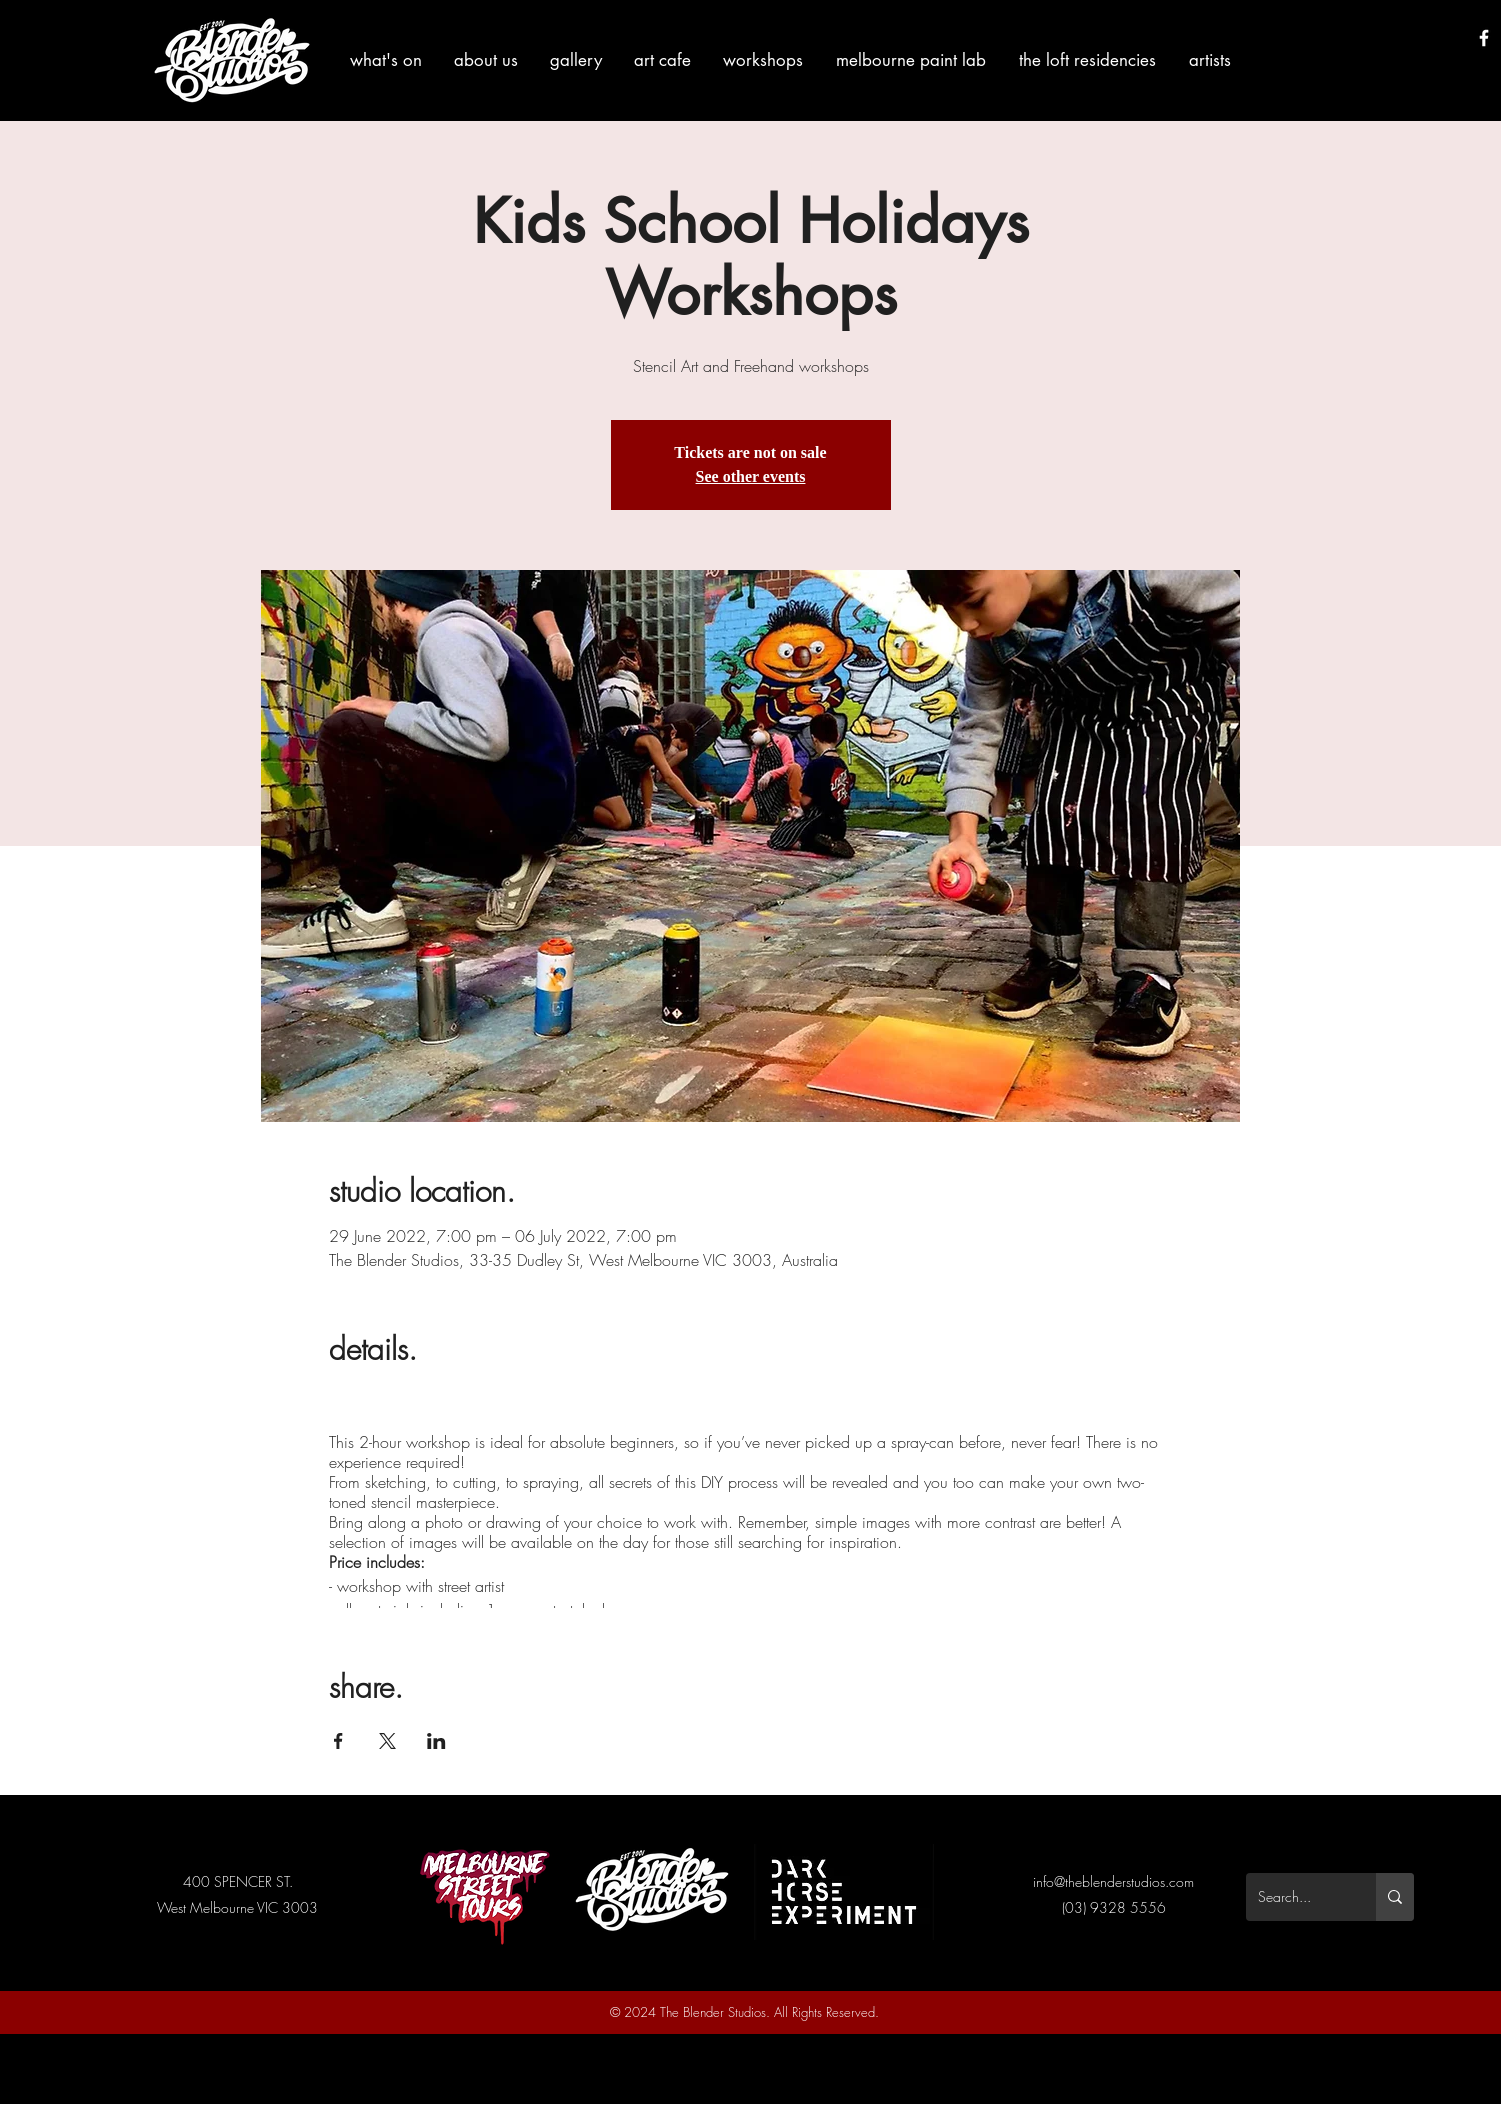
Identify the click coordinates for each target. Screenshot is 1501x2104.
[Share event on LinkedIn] (436, 1741)
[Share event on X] (387, 1741)
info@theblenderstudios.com (1113, 1881)
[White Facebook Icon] (1484, 38)
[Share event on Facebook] (338, 1741)
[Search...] (1296, 1897)
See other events (751, 476)
